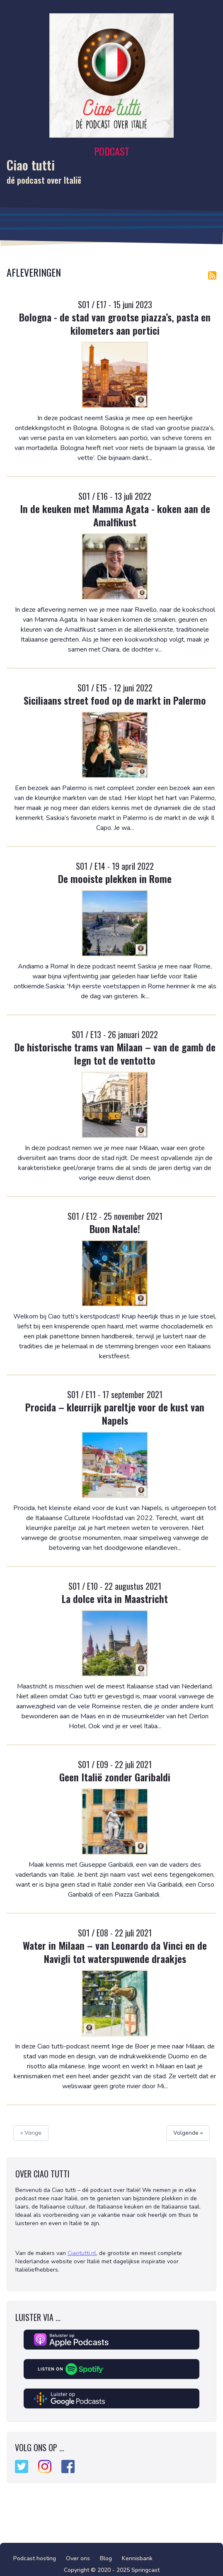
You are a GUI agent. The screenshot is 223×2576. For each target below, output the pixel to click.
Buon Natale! (115, 1228)
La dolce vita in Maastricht (115, 1598)
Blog (106, 2558)
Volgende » (188, 2133)
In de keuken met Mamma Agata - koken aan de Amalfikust (115, 515)
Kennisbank (137, 2558)
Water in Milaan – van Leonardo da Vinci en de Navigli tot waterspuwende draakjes (115, 1952)
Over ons (78, 2558)
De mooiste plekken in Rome (115, 878)
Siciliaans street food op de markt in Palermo (115, 700)
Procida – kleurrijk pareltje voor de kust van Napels (114, 1413)
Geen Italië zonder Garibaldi (114, 1776)
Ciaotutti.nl (82, 2253)
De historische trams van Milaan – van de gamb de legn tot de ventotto (115, 1053)
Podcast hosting (34, 2558)
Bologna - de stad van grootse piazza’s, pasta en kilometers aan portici (115, 323)
